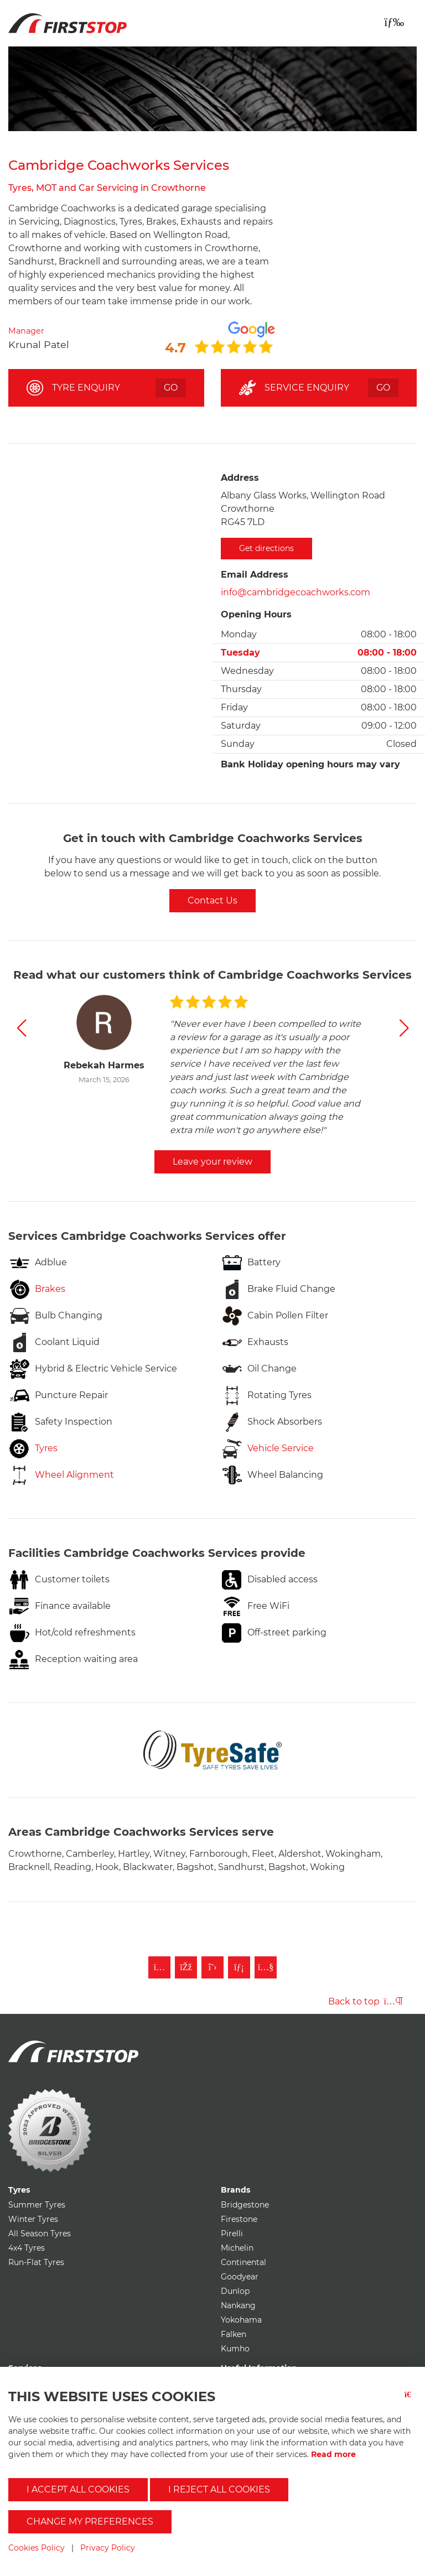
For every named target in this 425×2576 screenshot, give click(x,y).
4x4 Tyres (26, 2248)
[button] (21, 1028)
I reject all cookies (219, 2489)
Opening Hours (256, 614)
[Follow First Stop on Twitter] (212, 1967)
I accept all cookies (78, 2489)
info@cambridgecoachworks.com (295, 592)
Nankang (238, 2305)
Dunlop (235, 2291)
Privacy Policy (107, 2548)
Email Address (254, 574)
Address (240, 477)
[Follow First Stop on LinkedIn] (239, 1967)
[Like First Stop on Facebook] (186, 1967)
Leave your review (212, 1161)
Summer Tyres (36, 2205)
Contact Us (212, 900)
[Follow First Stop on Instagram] (159, 1967)
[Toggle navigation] (394, 22)
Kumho (235, 2349)
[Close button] (411, 2401)
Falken (233, 2334)
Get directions (266, 548)
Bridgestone (245, 2205)
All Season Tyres (39, 2234)
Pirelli (232, 2234)
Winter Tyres (33, 2219)
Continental (243, 2262)
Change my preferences (90, 2521)
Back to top (365, 2001)
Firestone (239, 2219)
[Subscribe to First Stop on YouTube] (266, 1967)
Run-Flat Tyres (36, 2262)
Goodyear (239, 2277)
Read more (333, 2454)
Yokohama (241, 2320)
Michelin (237, 2248)
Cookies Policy (36, 2548)
